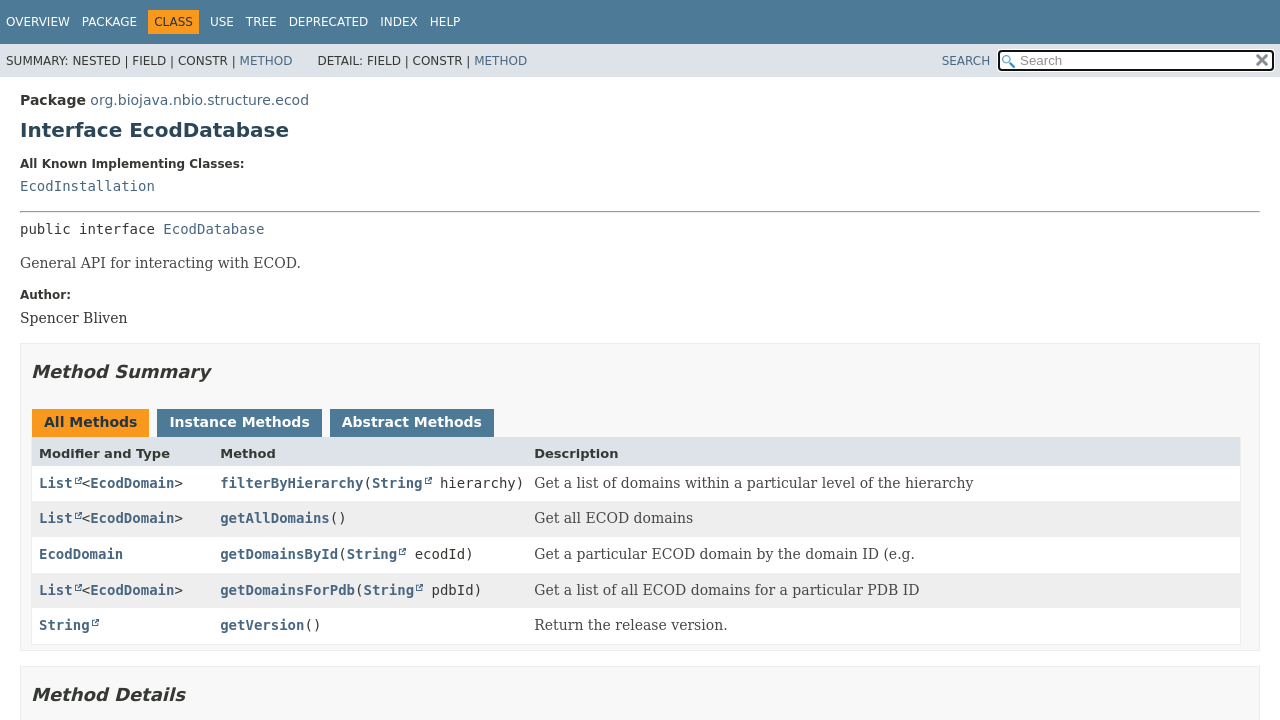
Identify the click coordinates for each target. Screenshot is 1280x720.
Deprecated (329, 22)
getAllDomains (275, 518)
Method (266, 61)
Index (399, 22)
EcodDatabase (213, 229)
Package (109, 22)
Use (222, 22)
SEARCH (966, 61)
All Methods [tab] (90, 422)
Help (445, 22)
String (397, 483)
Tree (261, 22)
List (56, 483)
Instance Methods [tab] (239, 422)
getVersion (262, 625)
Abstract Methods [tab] (412, 422)
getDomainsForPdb (287, 590)
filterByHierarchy (291, 483)
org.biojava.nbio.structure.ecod (199, 100)
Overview (38, 22)
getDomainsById (279, 554)
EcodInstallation (87, 186)
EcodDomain (132, 483)
